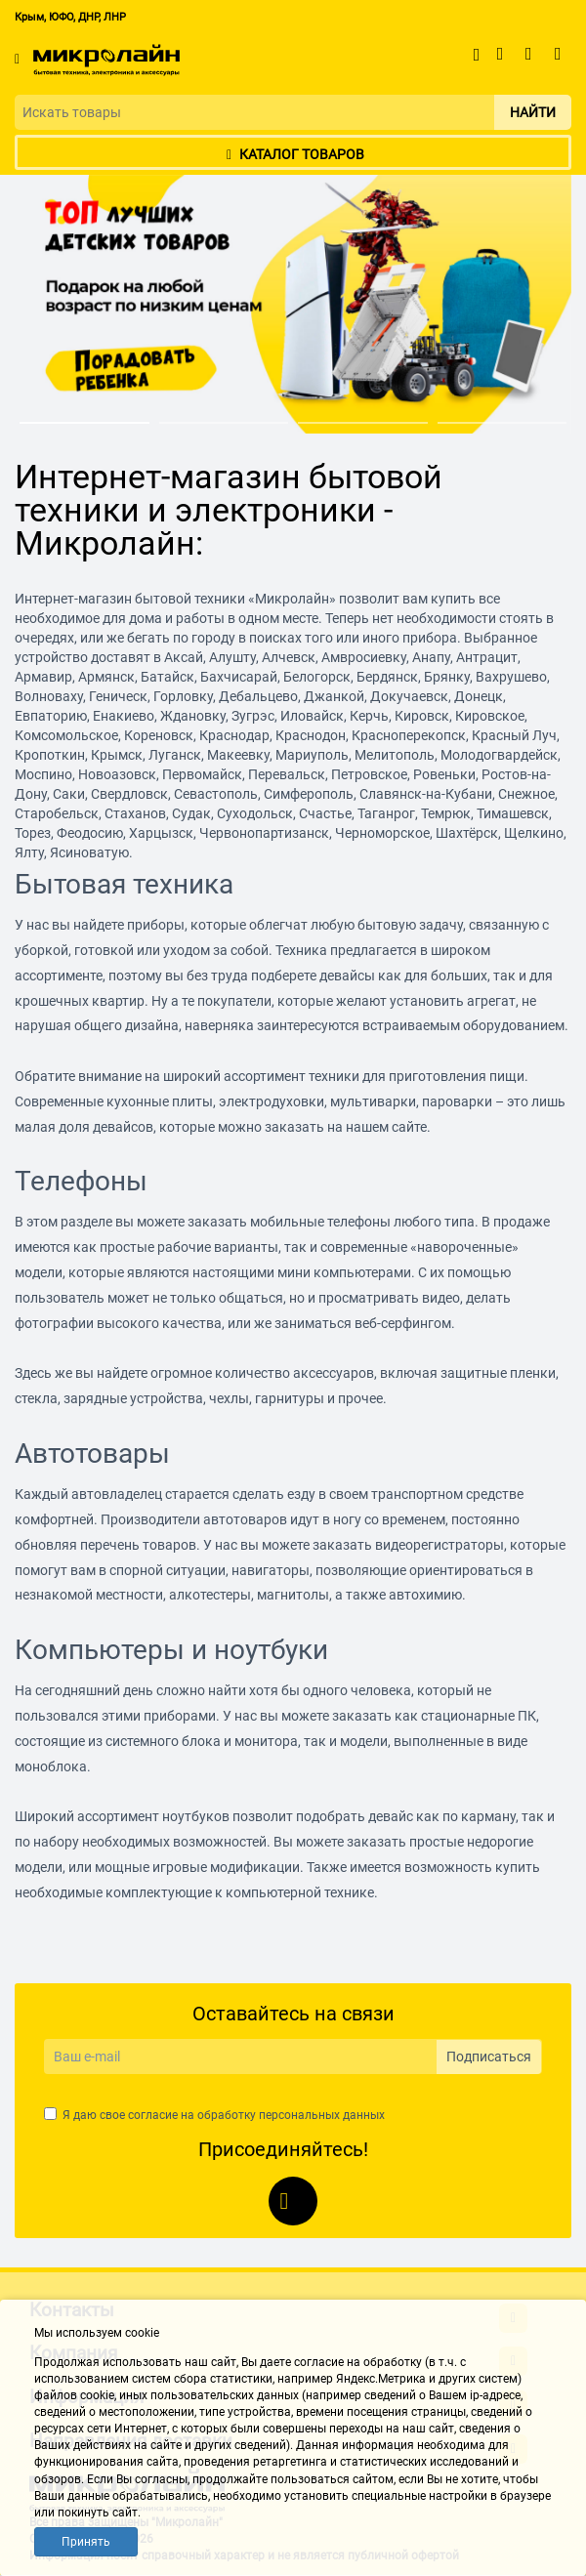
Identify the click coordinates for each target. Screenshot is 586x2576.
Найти (533, 112)
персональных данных (322, 2115)
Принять (86, 2542)
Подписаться (488, 2056)
